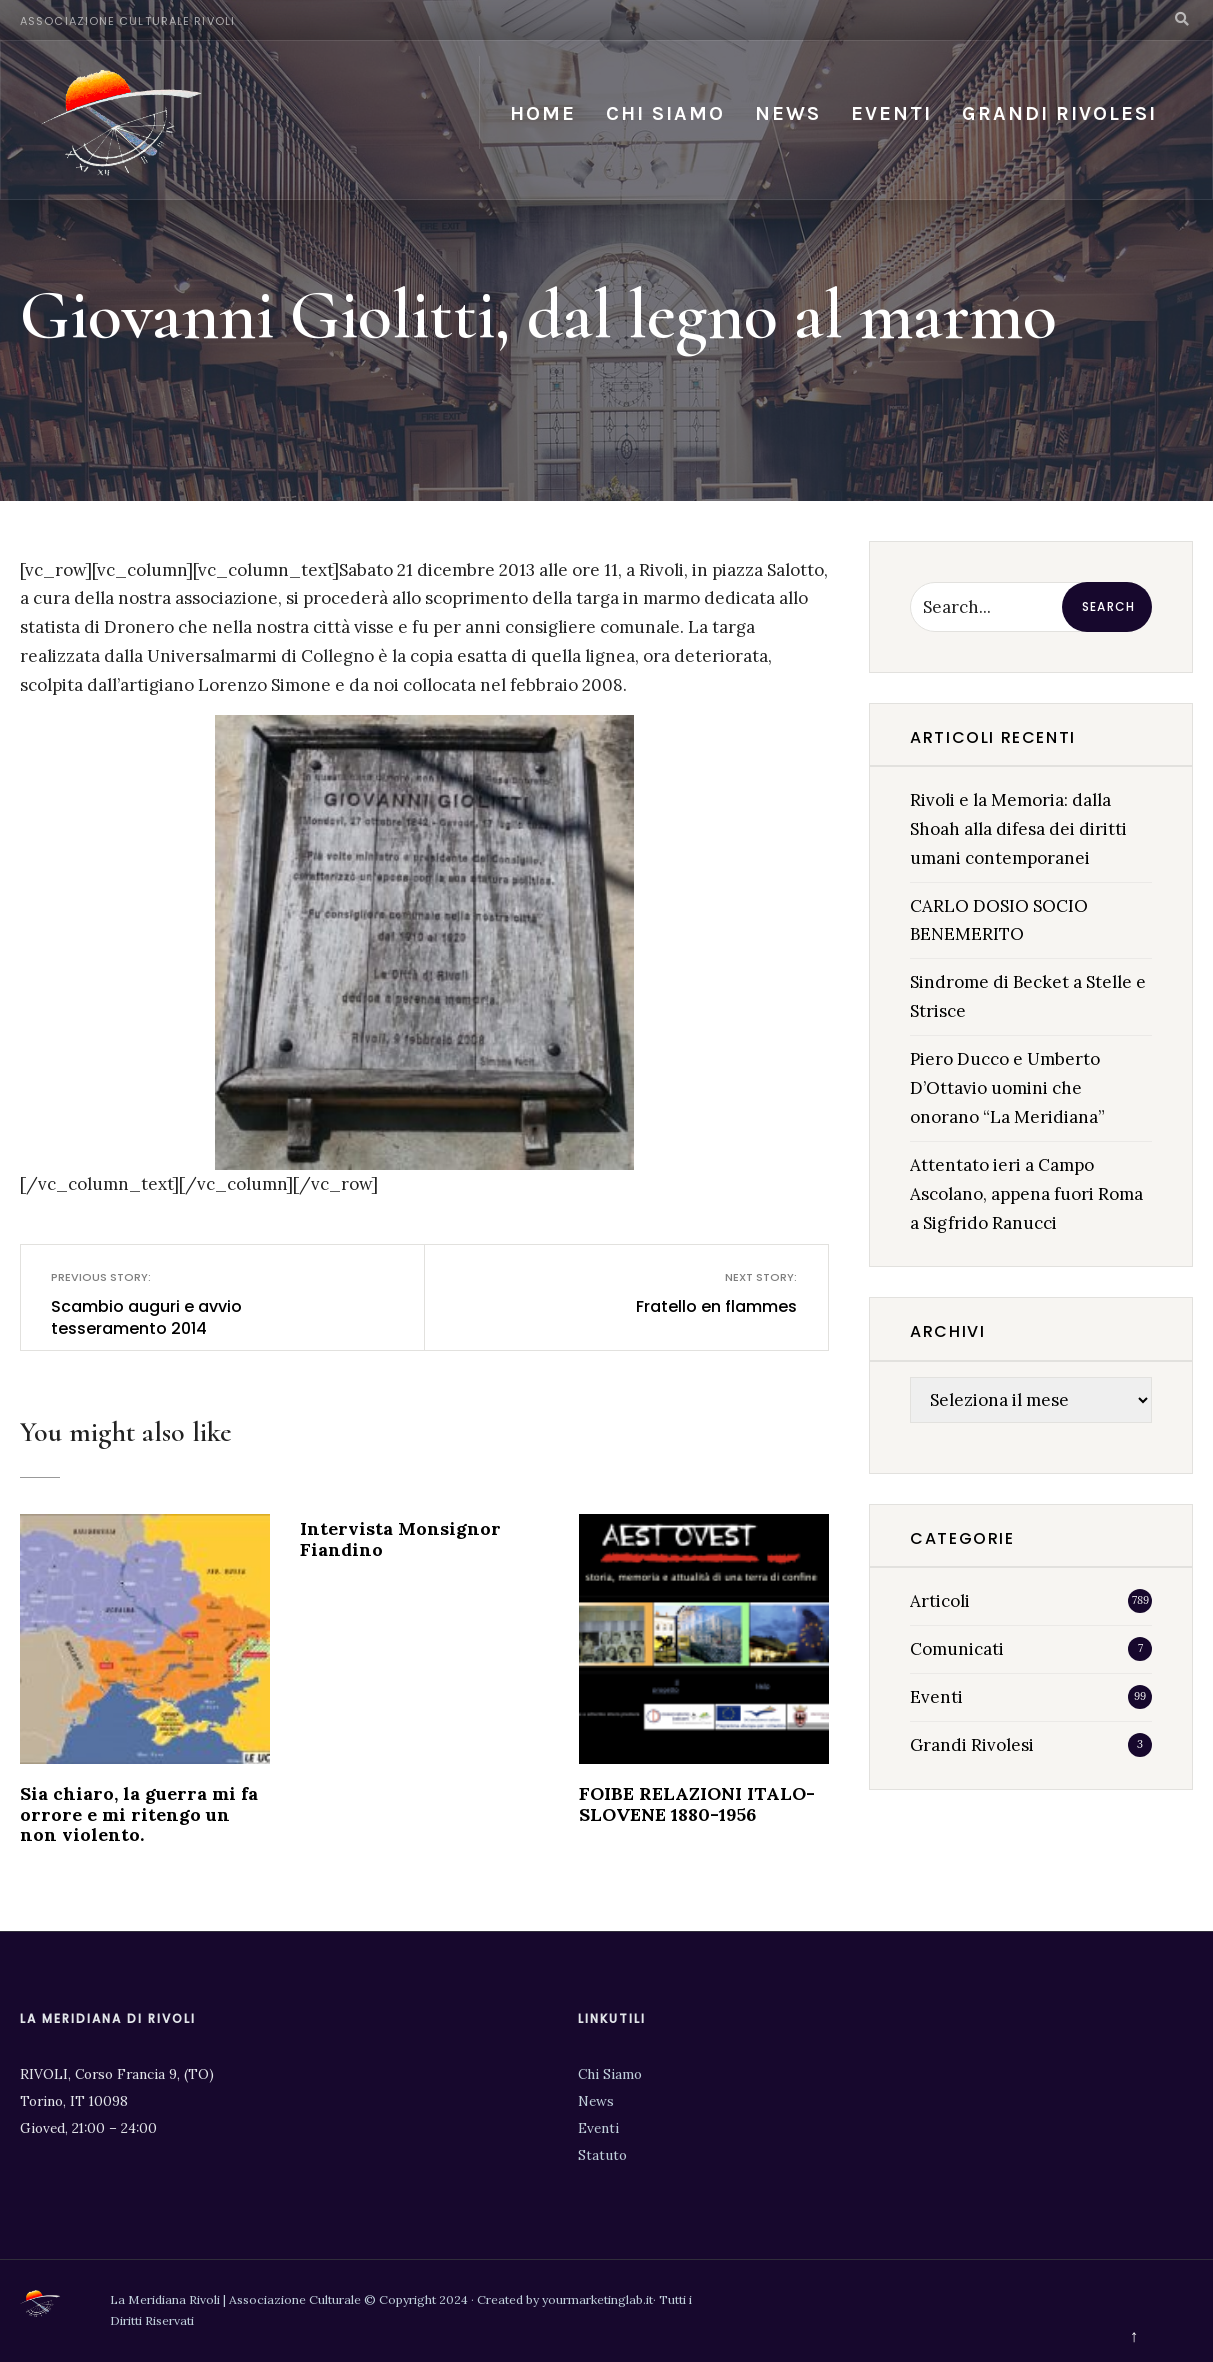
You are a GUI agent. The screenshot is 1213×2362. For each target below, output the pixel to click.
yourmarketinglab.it (597, 2299)
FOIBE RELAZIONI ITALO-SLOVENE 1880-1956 (697, 1804)
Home (543, 113)
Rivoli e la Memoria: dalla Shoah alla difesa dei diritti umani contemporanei (1018, 829)
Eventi (891, 113)
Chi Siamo (610, 2074)
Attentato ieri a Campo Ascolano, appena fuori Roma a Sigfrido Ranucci (1026, 1194)
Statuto (602, 2155)
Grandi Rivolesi (1059, 113)
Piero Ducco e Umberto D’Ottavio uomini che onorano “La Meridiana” (1007, 1088)
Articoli (940, 1601)
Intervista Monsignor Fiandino (400, 1539)
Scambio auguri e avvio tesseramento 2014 (162, 1304)
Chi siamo (665, 113)
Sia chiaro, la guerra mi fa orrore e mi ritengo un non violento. (139, 1814)
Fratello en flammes (686, 1293)
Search (1108, 606)
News (788, 113)
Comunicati (957, 1649)
